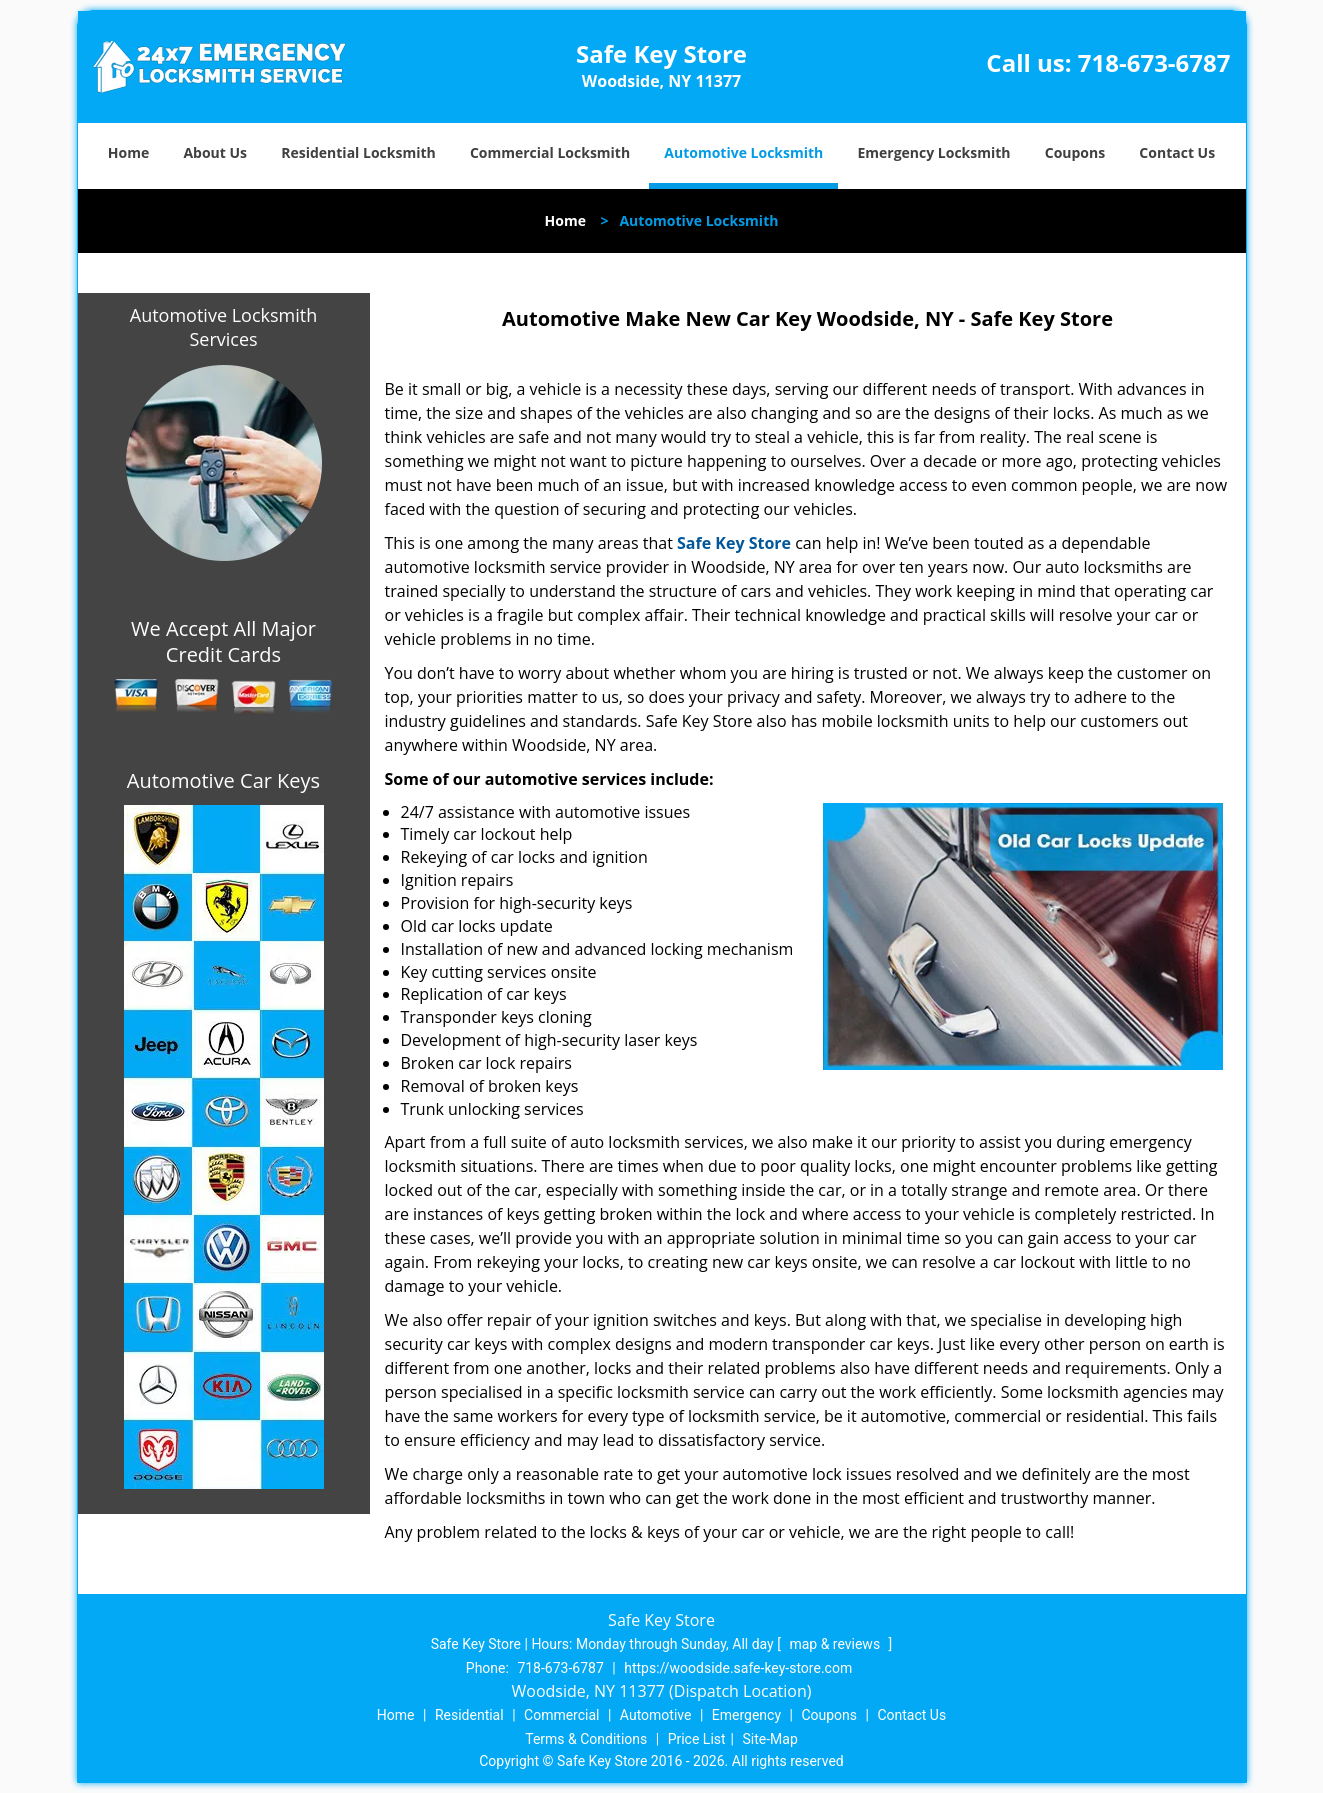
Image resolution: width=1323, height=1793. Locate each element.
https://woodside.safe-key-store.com (738, 1668)
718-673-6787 (1154, 62)
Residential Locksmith (358, 152)
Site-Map (770, 1739)
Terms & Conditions (586, 1739)
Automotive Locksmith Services (223, 327)
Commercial (561, 1715)
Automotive (656, 1715)
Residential (469, 1715)
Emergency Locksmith (933, 152)
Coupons (1075, 152)
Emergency (746, 1715)
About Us (215, 152)
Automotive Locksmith (743, 152)
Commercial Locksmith (550, 152)
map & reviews (836, 1644)
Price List (697, 1739)
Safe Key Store (734, 543)
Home (128, 152)
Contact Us (1177, 152)
